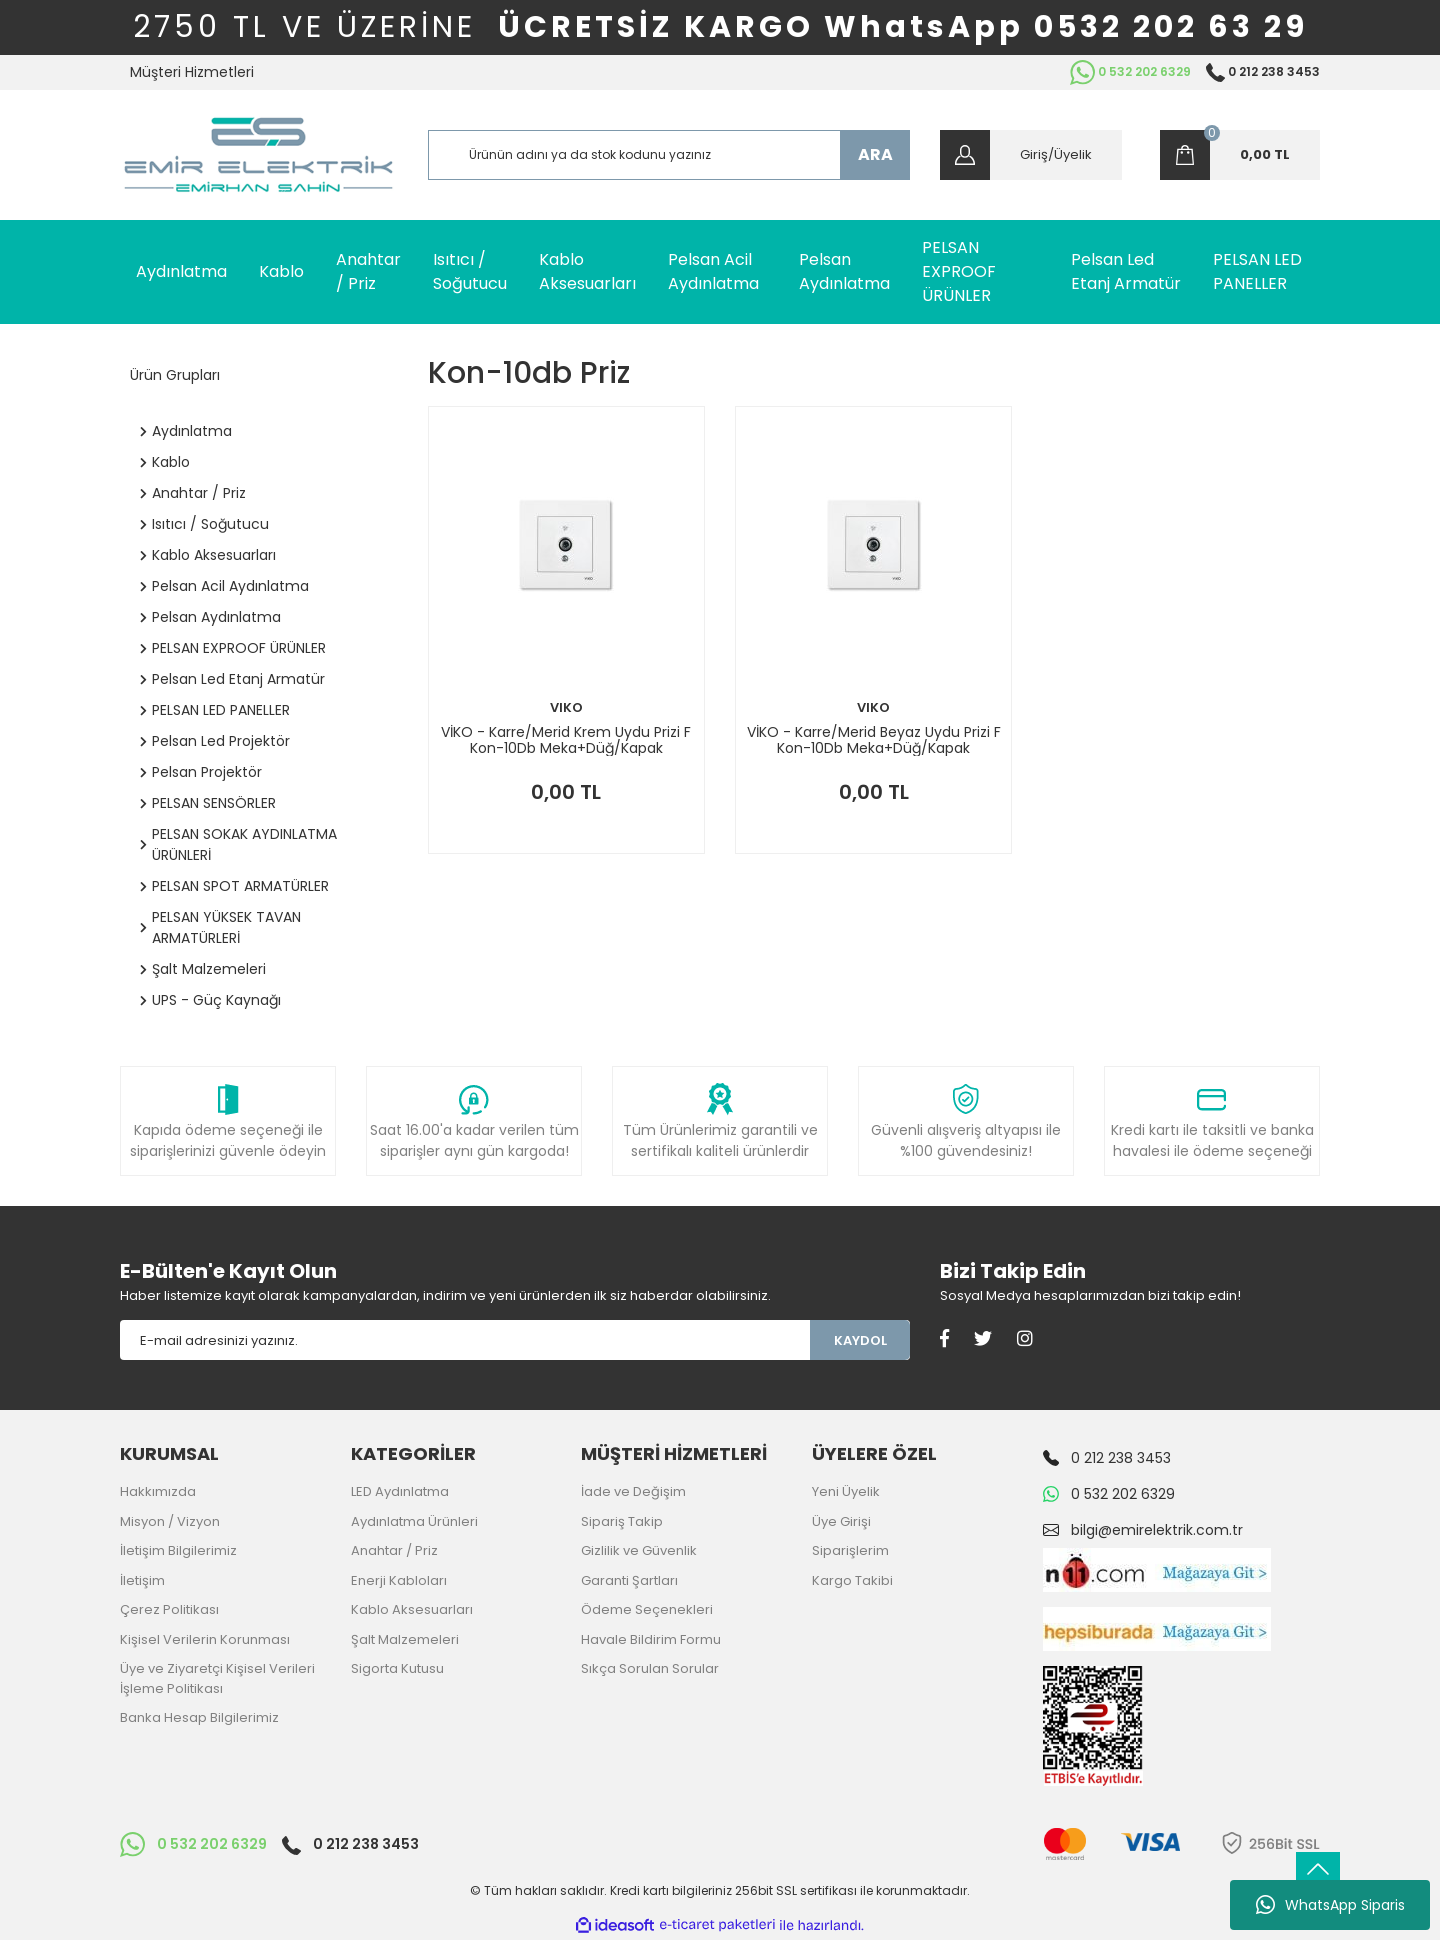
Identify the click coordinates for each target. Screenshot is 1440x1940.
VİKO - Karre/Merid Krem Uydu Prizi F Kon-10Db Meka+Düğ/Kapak (566, 740)
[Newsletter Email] (465, 1340)
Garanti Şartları (629, 1580)
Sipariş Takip (622, 1521)
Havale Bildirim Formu (651, 1639)
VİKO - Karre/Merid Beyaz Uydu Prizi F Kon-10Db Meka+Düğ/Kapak (874, 740)
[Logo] (258, 155)
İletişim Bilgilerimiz (178, 1550)
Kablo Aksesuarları (412, 1609)
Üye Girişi (841, 1521)
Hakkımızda (158, 1491)
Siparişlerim (850, 1550)
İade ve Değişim (633, 1491)
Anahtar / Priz (394, 1550)
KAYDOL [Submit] (860, 1340)
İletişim (142, 1580)
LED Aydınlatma (400, 1491)
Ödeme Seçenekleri (647, 1609)
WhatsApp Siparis (1330, 1905)
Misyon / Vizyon (170, 1521)
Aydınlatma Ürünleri (414, 1521)
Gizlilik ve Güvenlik (639, 1550)
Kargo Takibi (852, 1580)
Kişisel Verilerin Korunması (205, 1639)
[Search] (669, 155)
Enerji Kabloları (399, 1580)
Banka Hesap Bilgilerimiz (199, 1717)
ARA (875, 154)
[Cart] (1240, 155)
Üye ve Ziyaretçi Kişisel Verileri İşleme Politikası (217, 1678)
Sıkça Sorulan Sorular (650, 1668)
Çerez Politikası (169, 1609)
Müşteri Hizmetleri (192, 72)
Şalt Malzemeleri (405, 1639)
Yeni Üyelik (846, 1491)
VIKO (566, 707)
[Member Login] (1031, 155)
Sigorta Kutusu (397, 1668)
